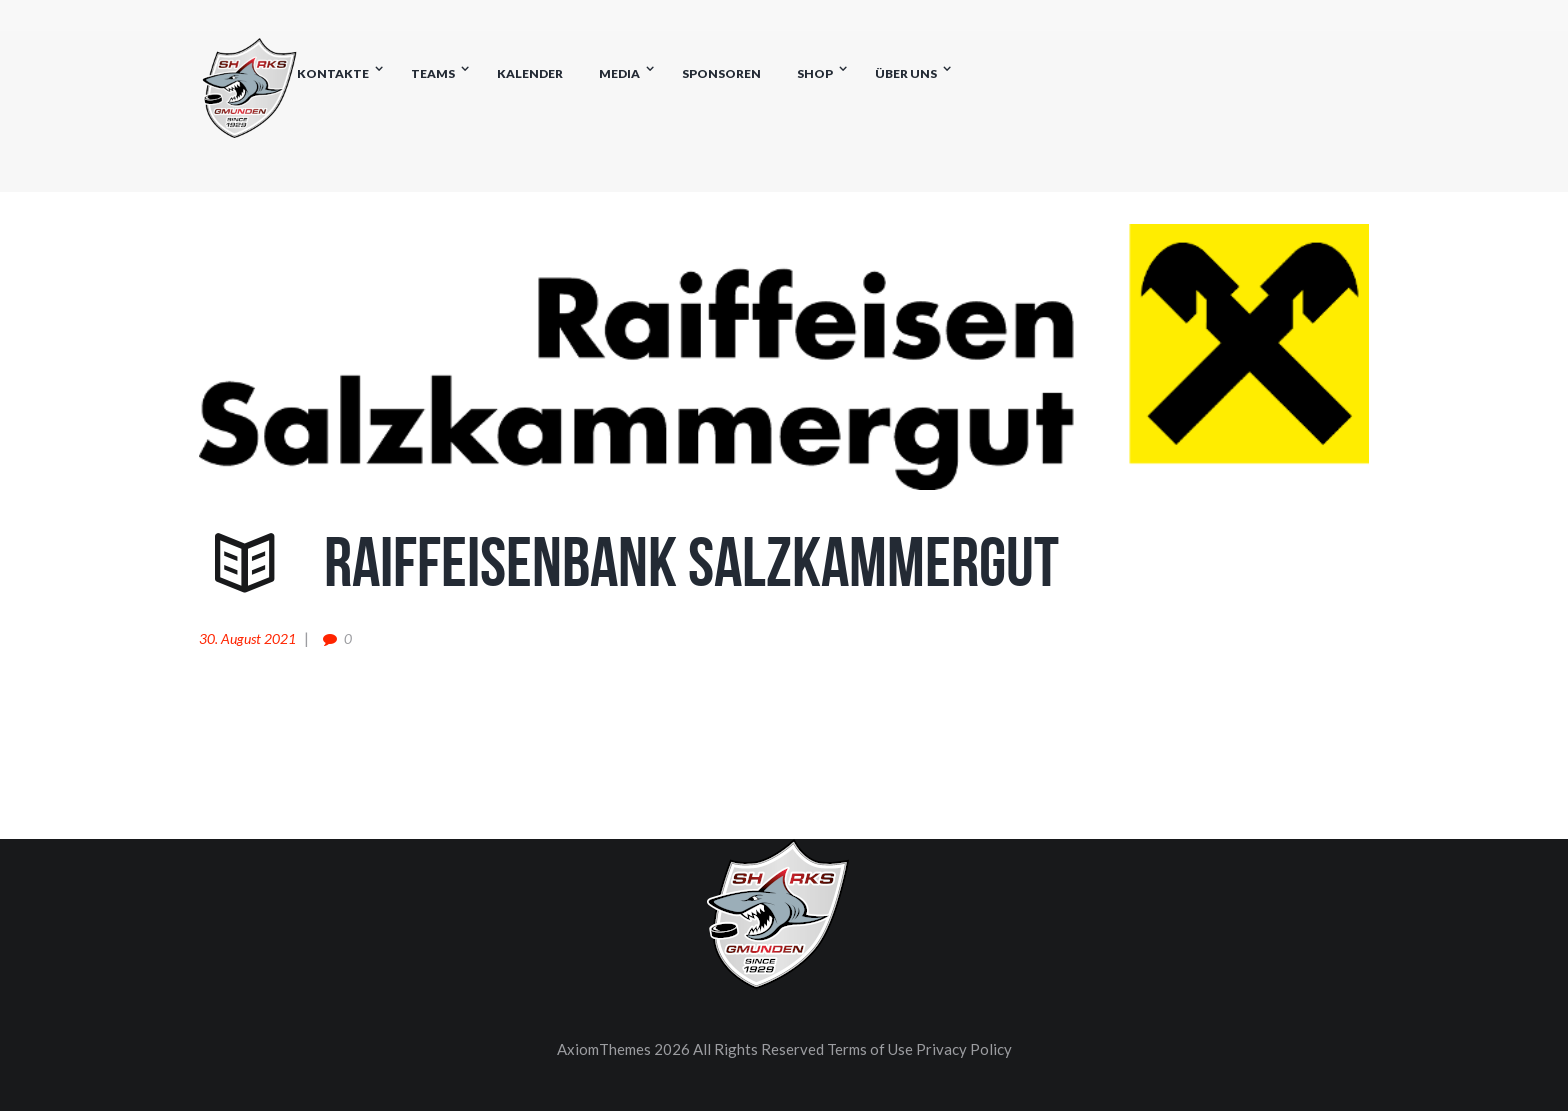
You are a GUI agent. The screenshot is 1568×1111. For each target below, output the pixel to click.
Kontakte (333, 73)
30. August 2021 (247, 638)
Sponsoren (721, 73)
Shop (815, 73)
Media (619, 73)
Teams (433, 73)
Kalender (530, 73)
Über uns (906, 73)
